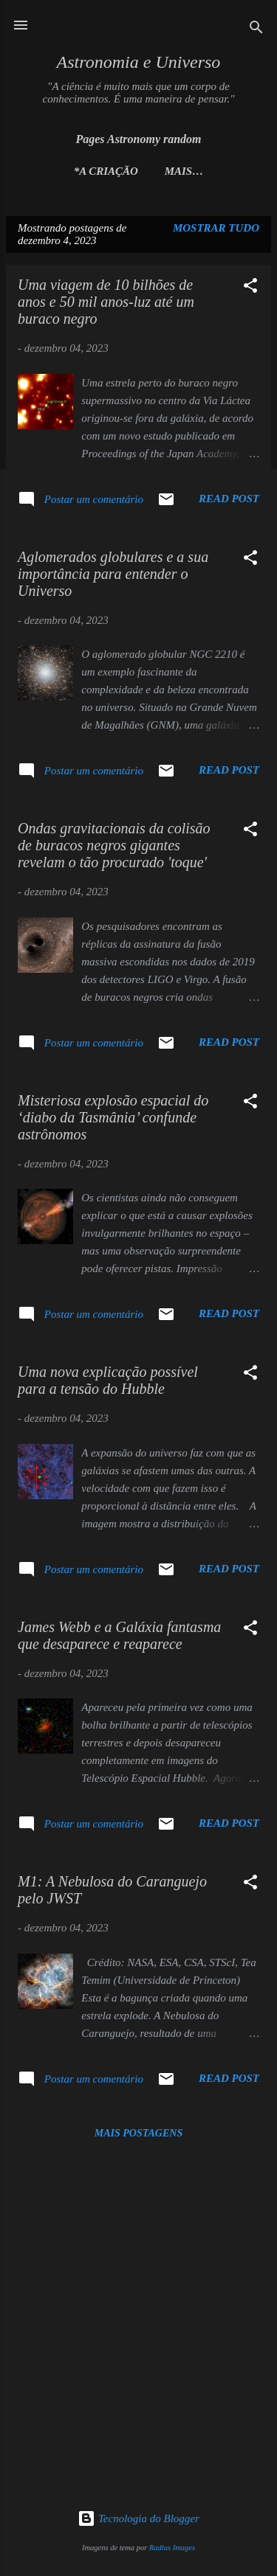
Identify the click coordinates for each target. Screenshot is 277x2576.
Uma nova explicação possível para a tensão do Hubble (108, 1380)
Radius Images (172, 2548)
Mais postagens (138, 2133)
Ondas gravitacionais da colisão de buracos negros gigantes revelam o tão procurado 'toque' (114, 845)
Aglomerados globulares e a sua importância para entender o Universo (113, 574)
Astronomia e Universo (139, 62)
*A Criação (106, 171)
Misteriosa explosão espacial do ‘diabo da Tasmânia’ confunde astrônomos (113, 1117)
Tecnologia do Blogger (138, 2518)
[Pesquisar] (256, 29)
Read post (229, 498)
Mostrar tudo (216, 228)
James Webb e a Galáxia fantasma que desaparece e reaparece (119, 1635)
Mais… (184, 171)
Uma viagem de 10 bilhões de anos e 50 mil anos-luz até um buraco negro (106, 302)
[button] (250, 288)
